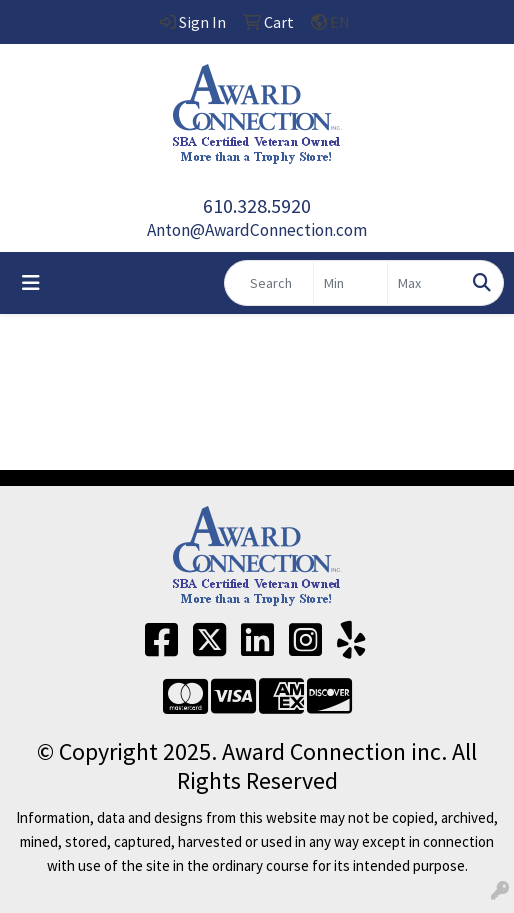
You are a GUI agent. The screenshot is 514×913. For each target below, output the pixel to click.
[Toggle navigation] (31, 283)
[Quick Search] (269, 283)
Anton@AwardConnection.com (257, 230)
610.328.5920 (257, 205)
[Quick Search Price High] (424, 283)
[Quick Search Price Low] (350, 283)
